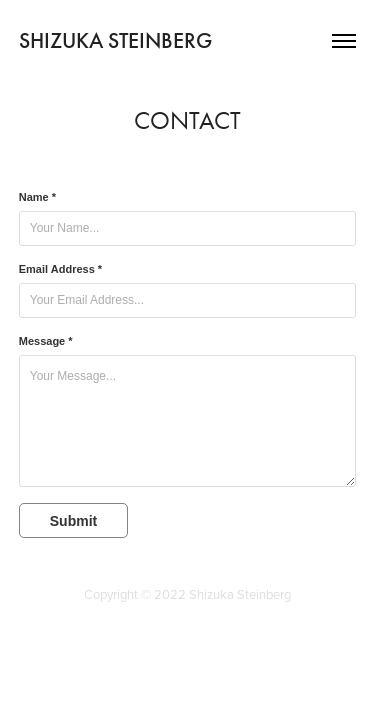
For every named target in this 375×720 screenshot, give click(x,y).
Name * (37, 197)
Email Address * (60, 269)
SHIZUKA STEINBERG (115, 40)
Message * (46, 341)
